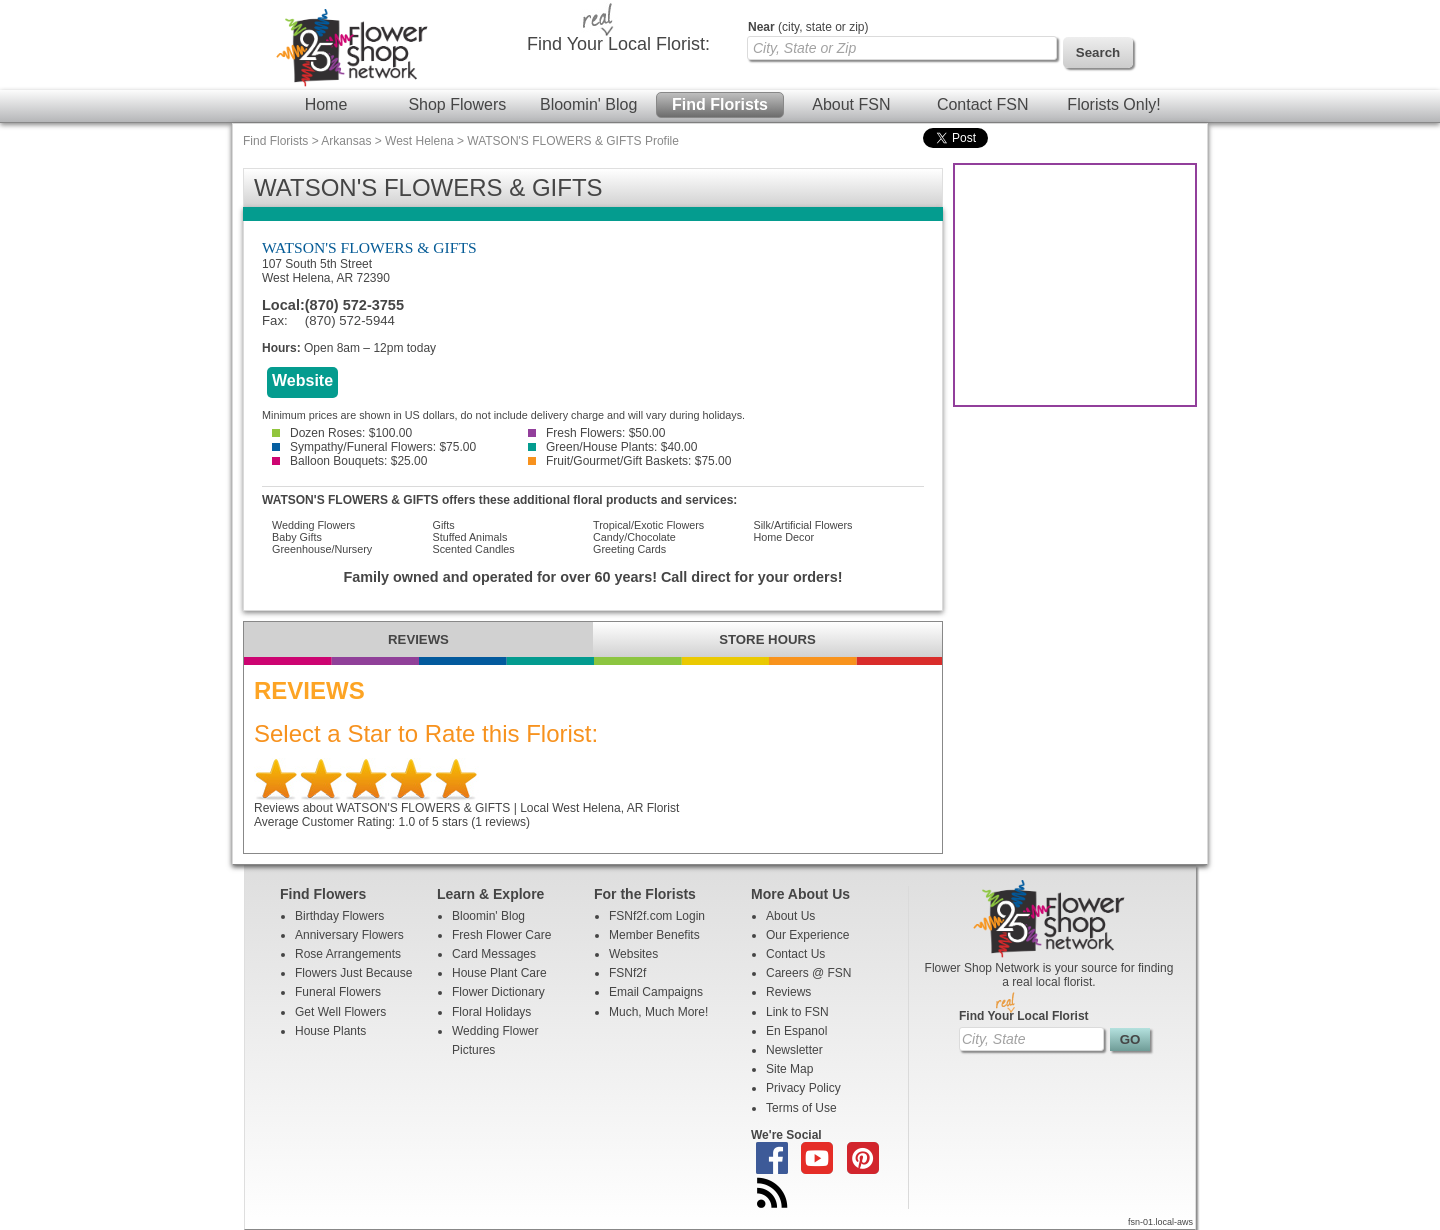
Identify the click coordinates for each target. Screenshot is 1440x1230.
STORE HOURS (767, 639)
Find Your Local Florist (1024, 1016)
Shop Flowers (457, 104)
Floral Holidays (491, 1012)
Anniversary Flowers (349, 935)
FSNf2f (627, 973)
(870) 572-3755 (354, 305)
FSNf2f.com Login (657, 916)
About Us (790, 916)
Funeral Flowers (338, 992)
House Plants (330, 1031)
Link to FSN (797, 1012)
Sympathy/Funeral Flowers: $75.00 (374, 447)
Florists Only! (1113, 104)
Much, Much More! (658, 1012)
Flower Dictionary (498, 992)
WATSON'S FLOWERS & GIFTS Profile (573, 141)
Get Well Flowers (340, 1012)
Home (326, 104)
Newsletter (794, 1050)
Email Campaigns (656, 992)
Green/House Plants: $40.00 (612, 447)
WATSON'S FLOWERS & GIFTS (369, 247)
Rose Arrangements (348, 954)
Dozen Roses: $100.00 (342, 433)
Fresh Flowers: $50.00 (596, 433)
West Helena (419, 141)
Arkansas (346, 141)
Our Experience (807, 935)
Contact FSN (983, 104)
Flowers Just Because (353, 973)
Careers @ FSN (809, 973)
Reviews (788, 992)
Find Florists (720, 104)
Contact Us (795, 954)
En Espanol (796, 1031)
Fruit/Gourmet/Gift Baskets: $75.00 (629, 461)
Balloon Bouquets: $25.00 (349, 461)
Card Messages (494, 954)
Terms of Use (801, 1108)
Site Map (789, 1069)
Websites (633, 954)
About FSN (851, 104)
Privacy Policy (803, 1088)
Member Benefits (654, 935)
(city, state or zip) (808, 27)
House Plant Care (499, 973)
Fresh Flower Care (501, 935)
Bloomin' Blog (588, 104)
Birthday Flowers (339, 916)
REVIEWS (418, 639)
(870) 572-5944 (350, 320)
